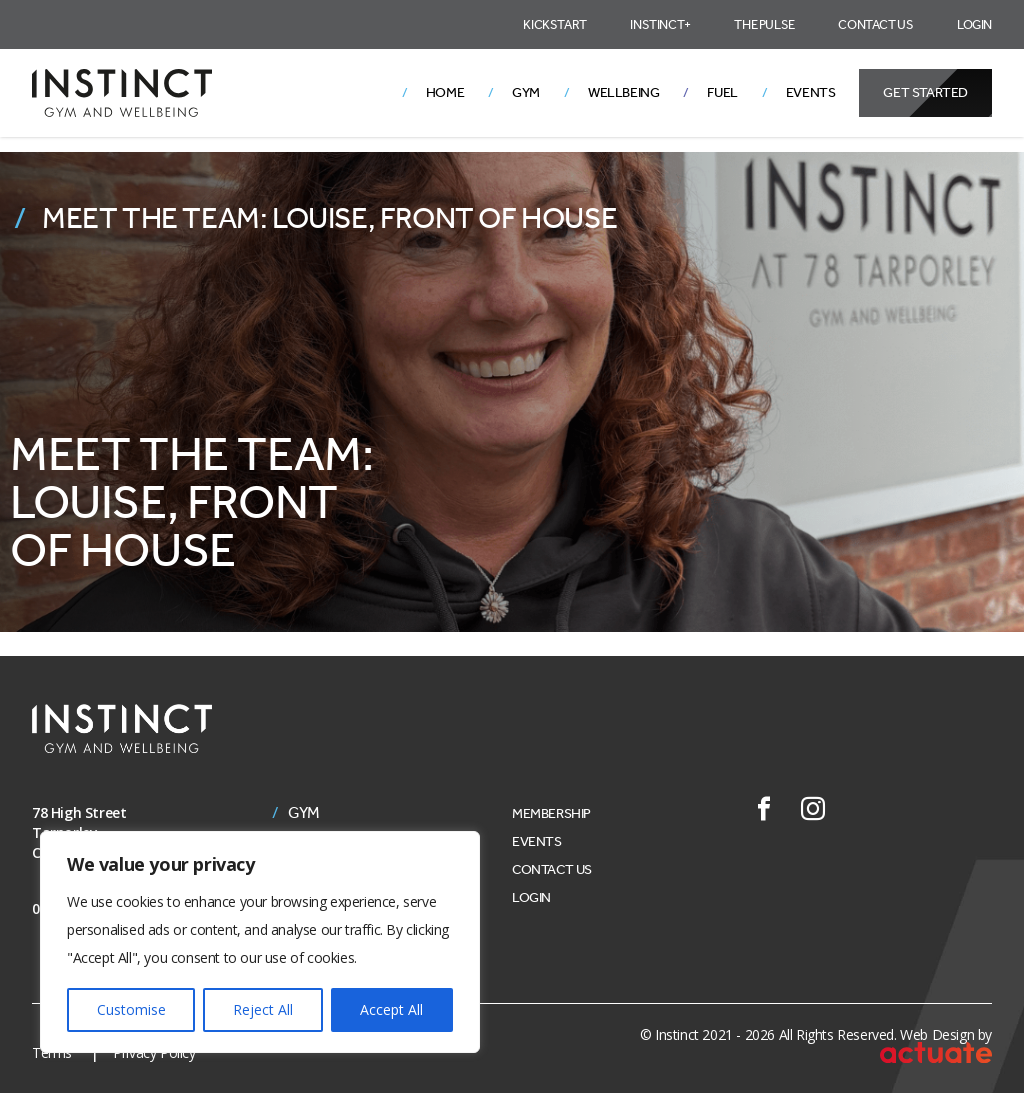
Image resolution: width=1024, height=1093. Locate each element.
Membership (551, 813)
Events (811, 92)
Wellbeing (623, 92)
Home (445, 92)
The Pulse (764, 24)
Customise (131, 1009)
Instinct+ (660, 24)
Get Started (925, 92)
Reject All (263, 1009)
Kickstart (554, 24)
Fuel (722, 92)
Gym (526, 92)
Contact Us (875, 24)
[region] (260, 942)
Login (974, 24)
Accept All (391, 1009)
